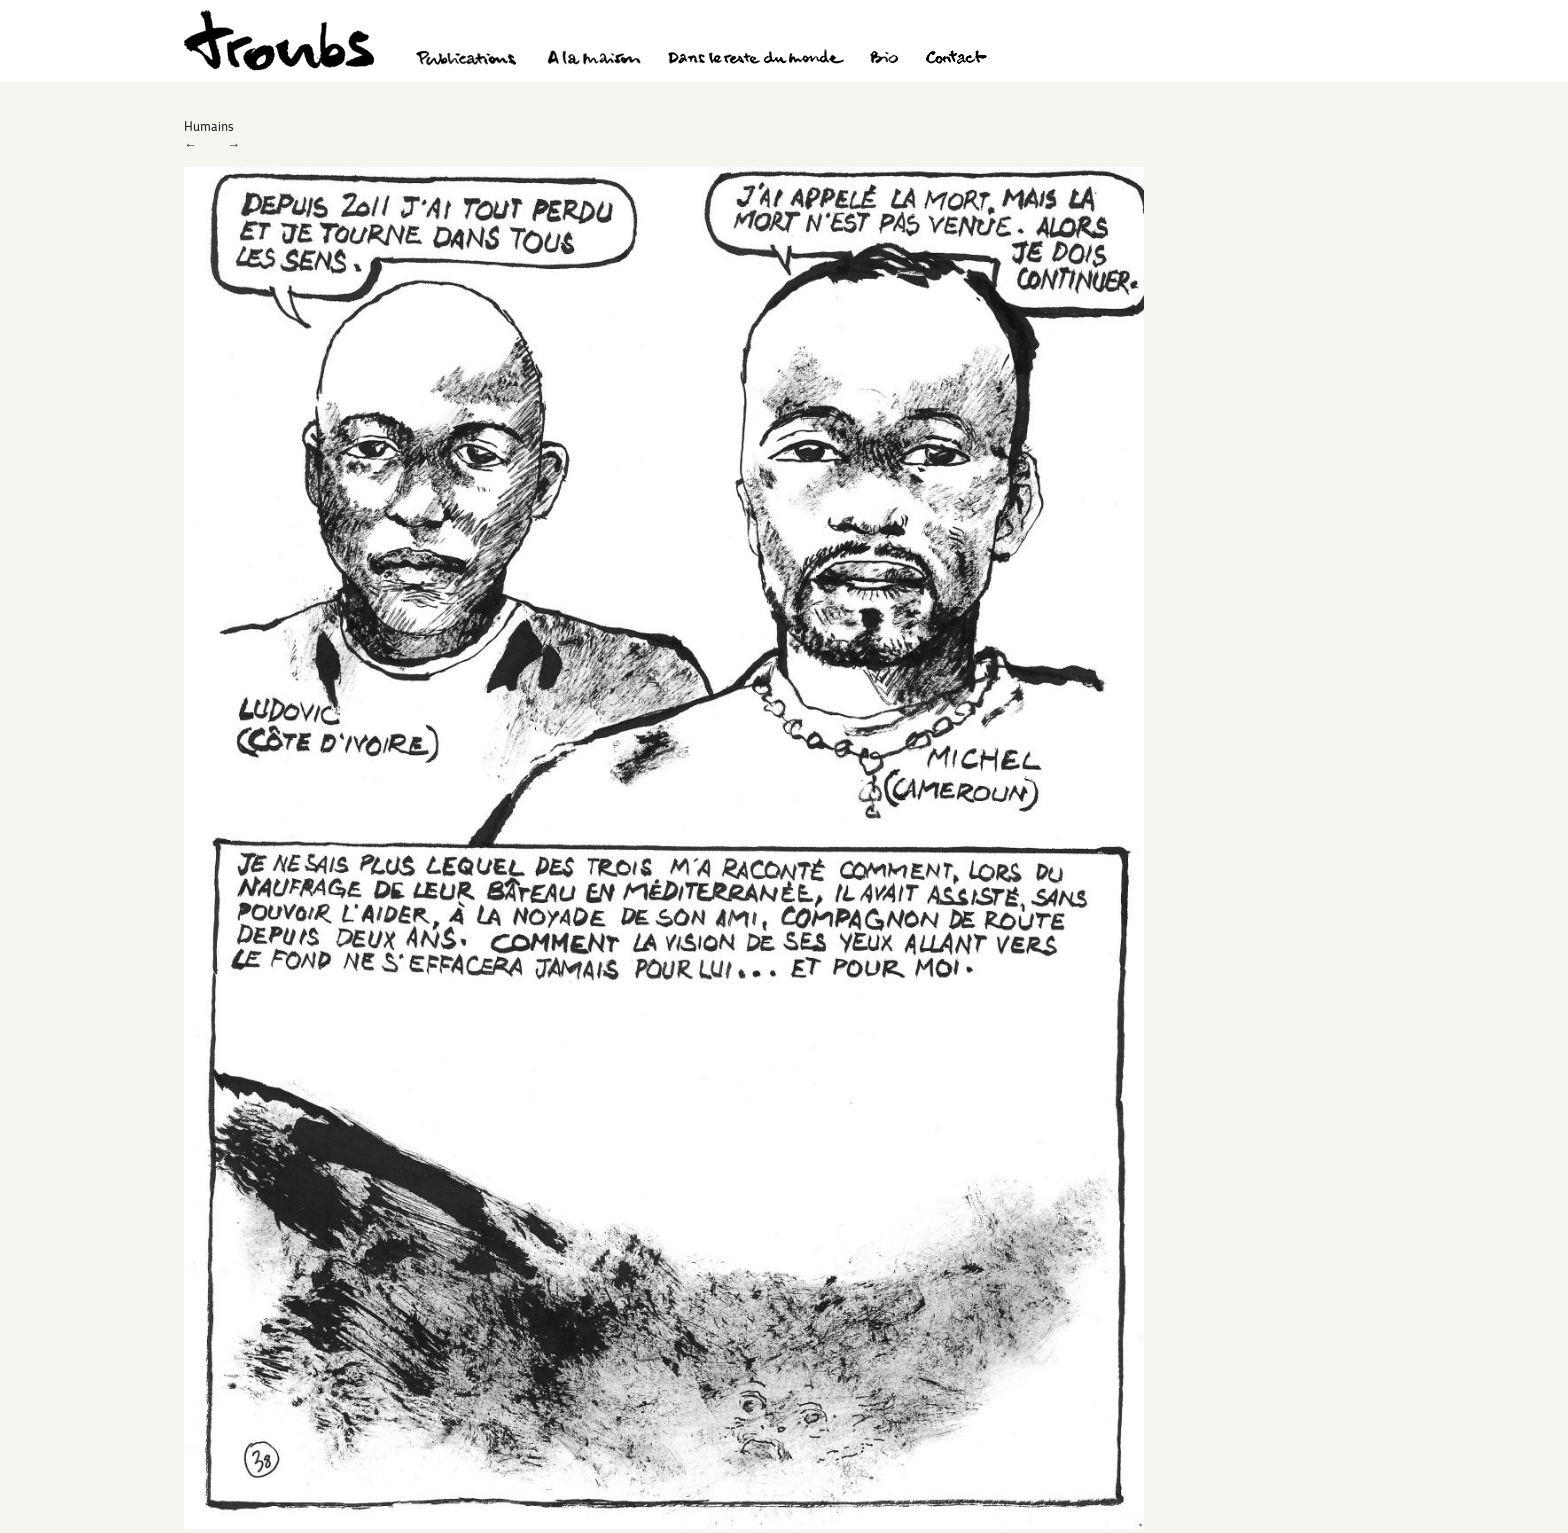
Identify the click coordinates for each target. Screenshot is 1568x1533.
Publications (469, 60)
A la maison (594, 60)
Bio (883, 60)
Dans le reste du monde (755, 60)
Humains (209, 126)
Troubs (279, 40)
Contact (956, 60)
